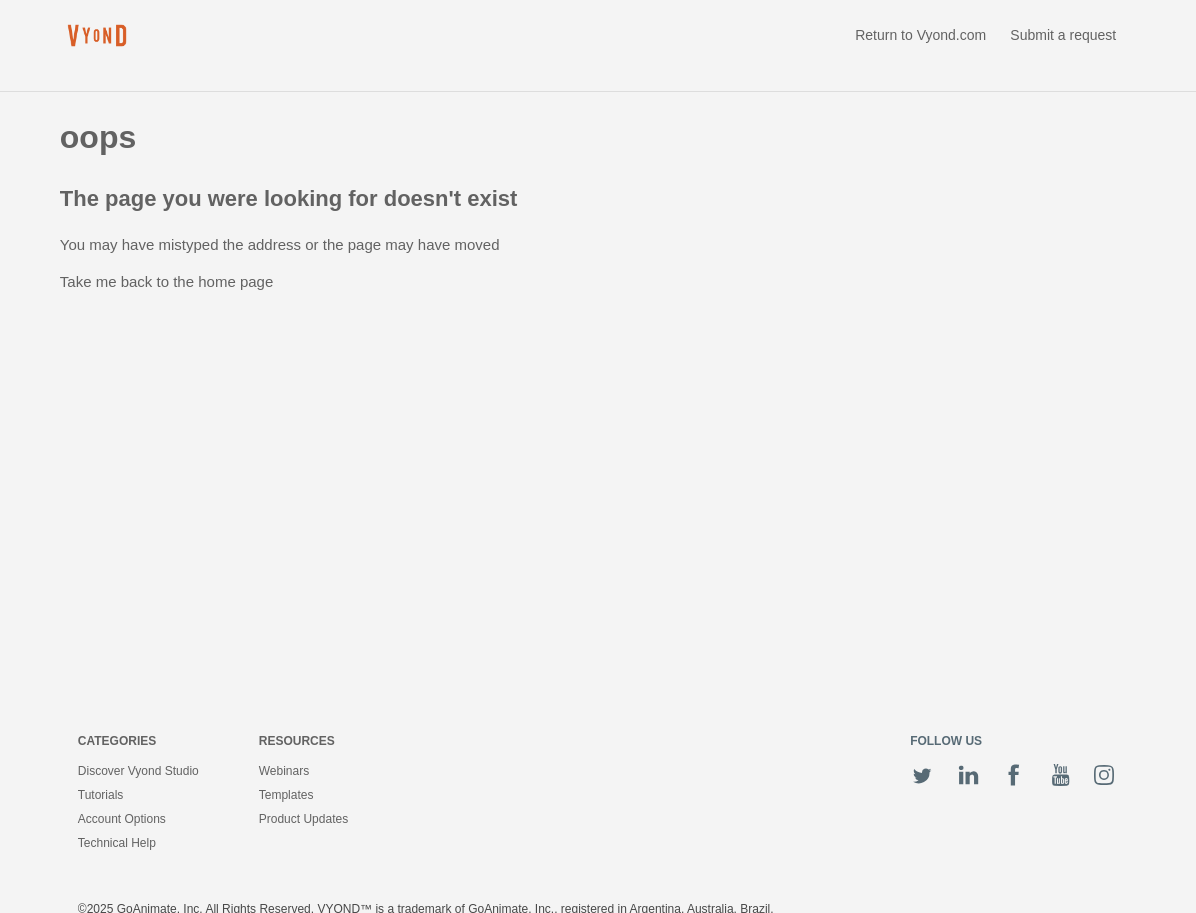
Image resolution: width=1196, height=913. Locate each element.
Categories (117, 741)
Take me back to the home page (166, 281)
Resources (297, 741)
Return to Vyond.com (920, 35)
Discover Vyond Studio (138, 771)
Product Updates (303, 819)
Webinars (284, 771)
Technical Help (117, 843)
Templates (286, 795)
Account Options (122, 819)
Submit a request (1063, 35)
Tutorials (101, 795)
